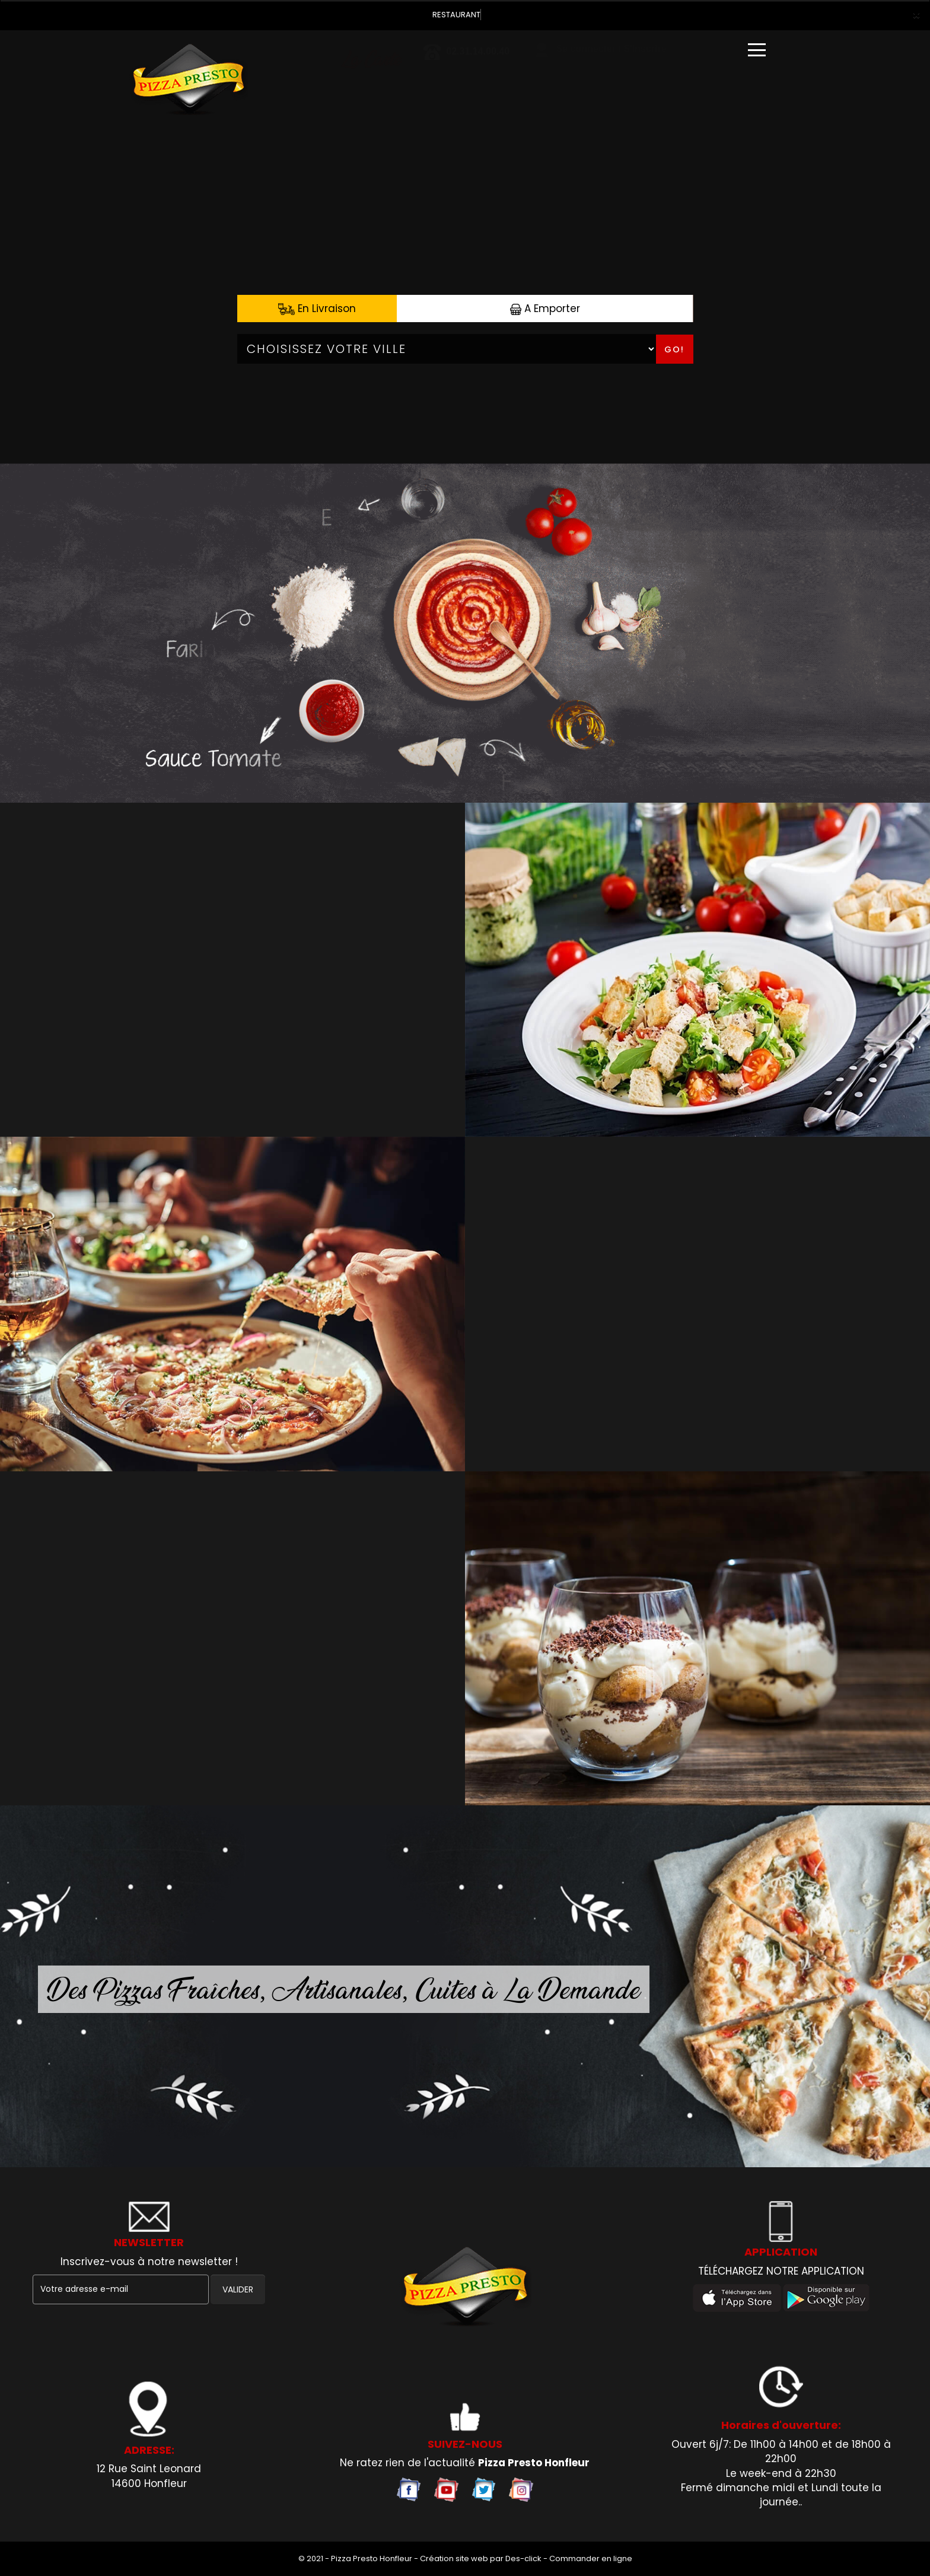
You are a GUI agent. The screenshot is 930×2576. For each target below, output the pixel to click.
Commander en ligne (590, 2558)
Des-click (523, 2558)
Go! (674, 349)
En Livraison (317, 308)
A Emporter (545, 308)
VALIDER (237, 2289)
